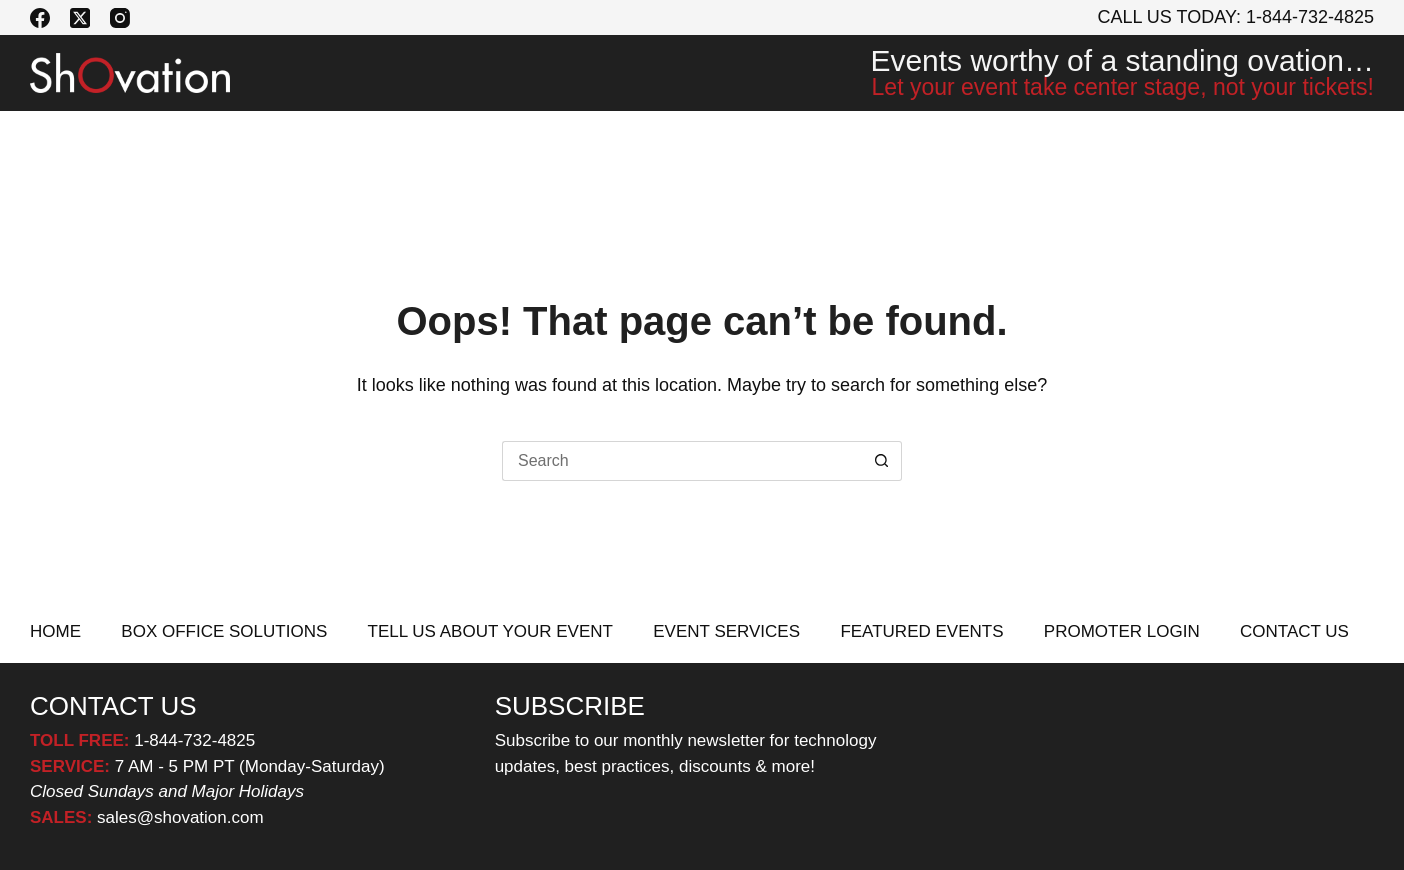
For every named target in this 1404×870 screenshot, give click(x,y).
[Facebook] (40, 18)
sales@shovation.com (177, 817)
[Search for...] (682, 461)
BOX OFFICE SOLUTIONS (141, 140)
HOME (55, 631)
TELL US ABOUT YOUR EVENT (419, 140)
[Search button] (882, 461)
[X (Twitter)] (80, 18)
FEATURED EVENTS (889, 140)
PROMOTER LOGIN (1110, 140)
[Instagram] (120, 18)
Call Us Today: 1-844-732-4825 (1236, 17)
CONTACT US (1306, 140)
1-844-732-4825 (194, 740)
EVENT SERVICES (673, 140)
